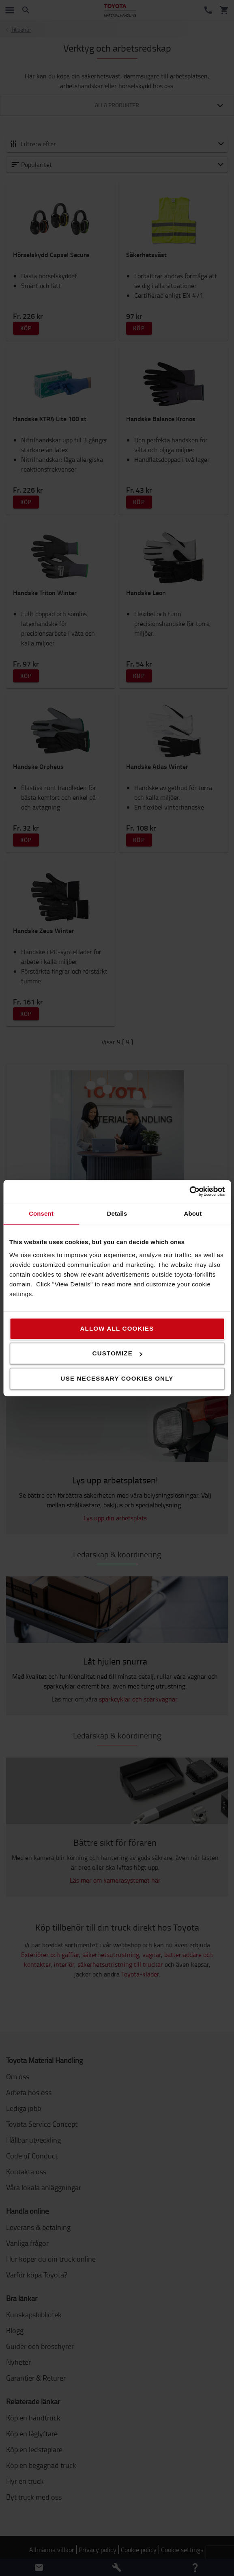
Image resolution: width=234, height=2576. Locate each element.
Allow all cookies (117, 1328)
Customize (117, 1353)
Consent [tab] (41, 1213)
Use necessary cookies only (117, 1378)
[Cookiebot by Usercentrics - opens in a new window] (189, 1191)
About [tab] (193, 1213)
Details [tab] (117, 1213)
